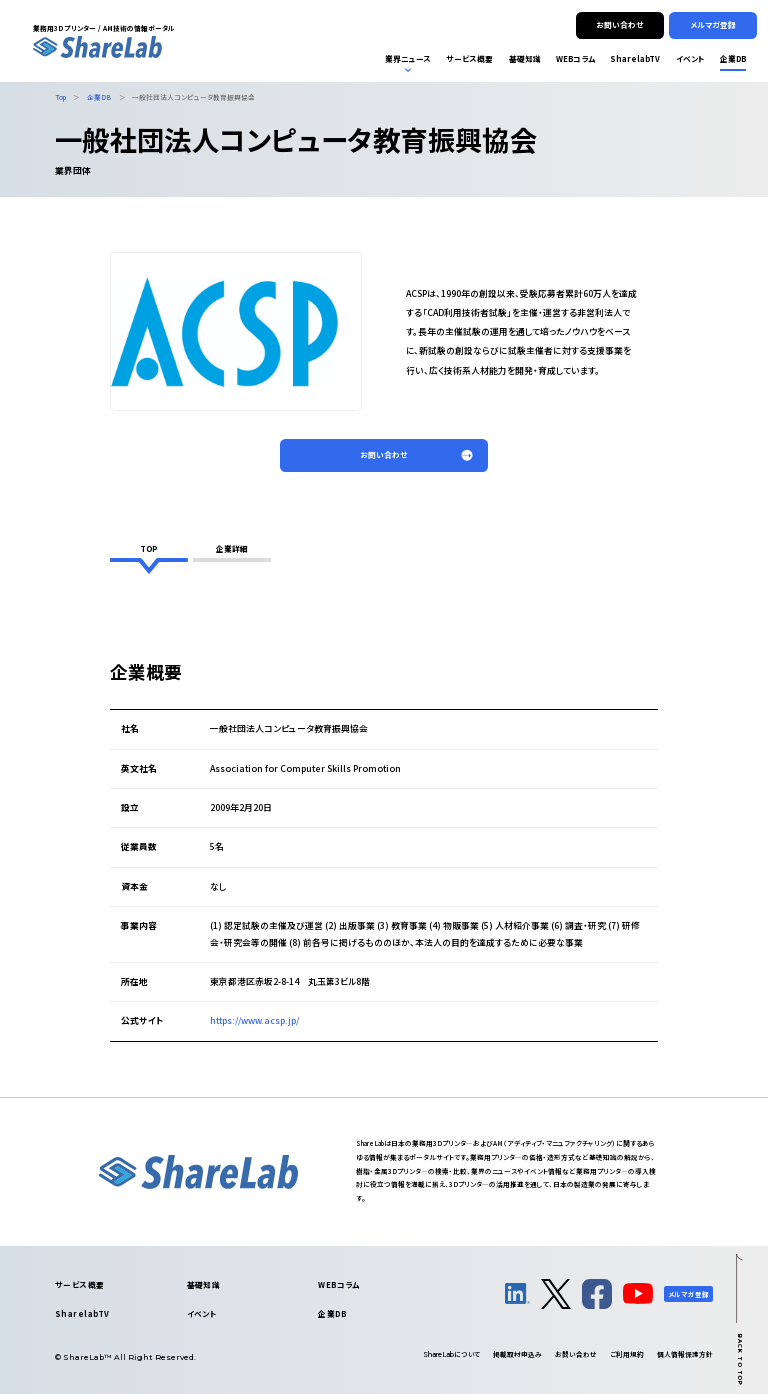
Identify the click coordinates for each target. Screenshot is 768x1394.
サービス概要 (80, 1284)
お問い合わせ (576, 1354)
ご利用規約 (627, 1354)
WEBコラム (339, 1284)
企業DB (332, 1313)
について (451, 1354)
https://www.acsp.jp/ (254, 1020)
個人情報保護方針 (685, 1354)
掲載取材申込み (517, 1354)
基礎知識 (204, 1284)
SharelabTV (82, 1313)
